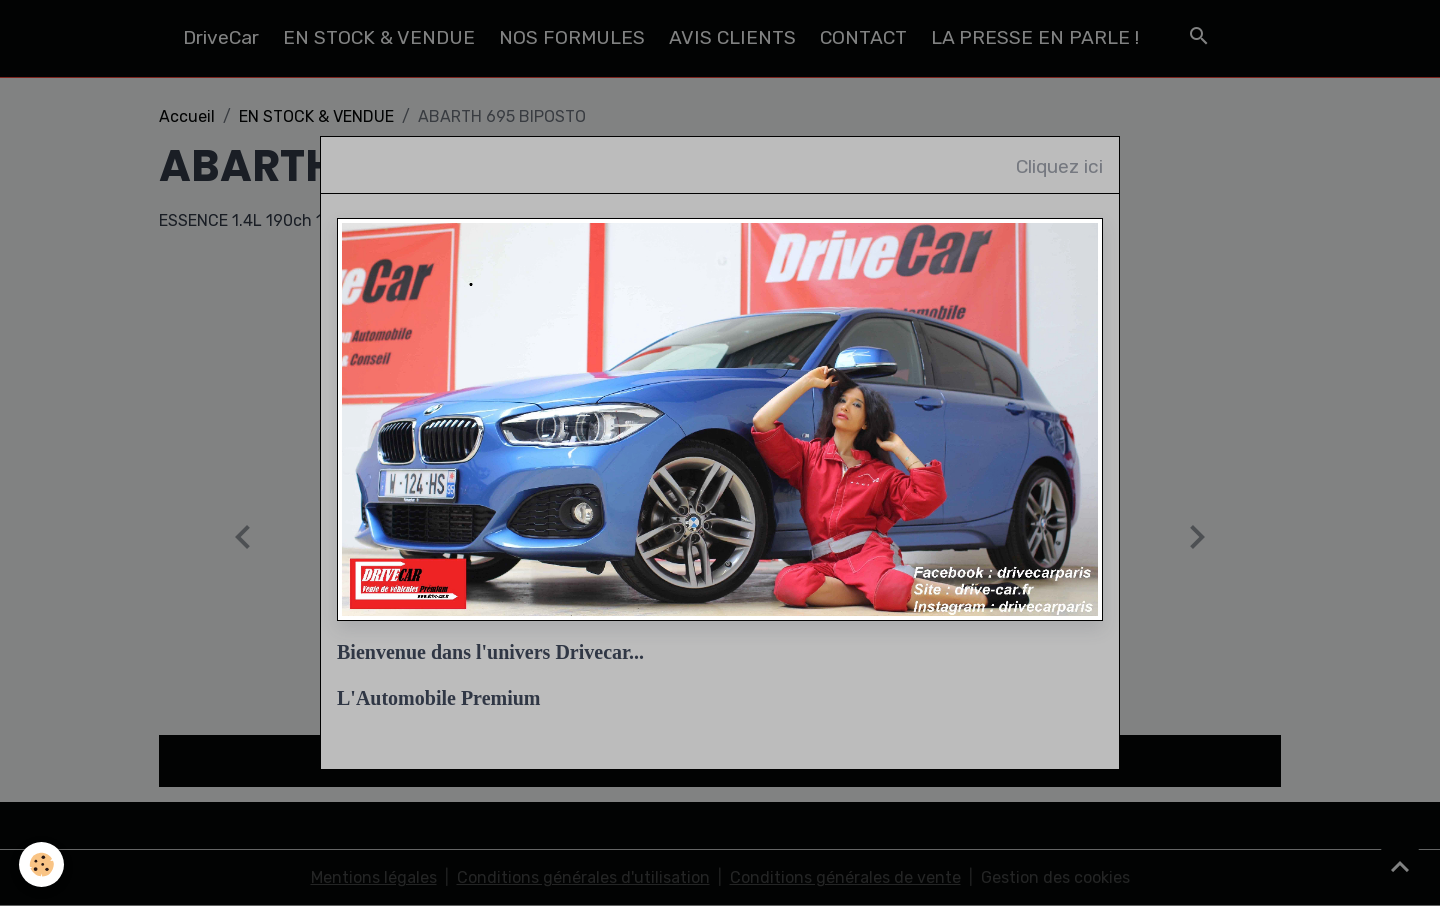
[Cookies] (42, 864)
